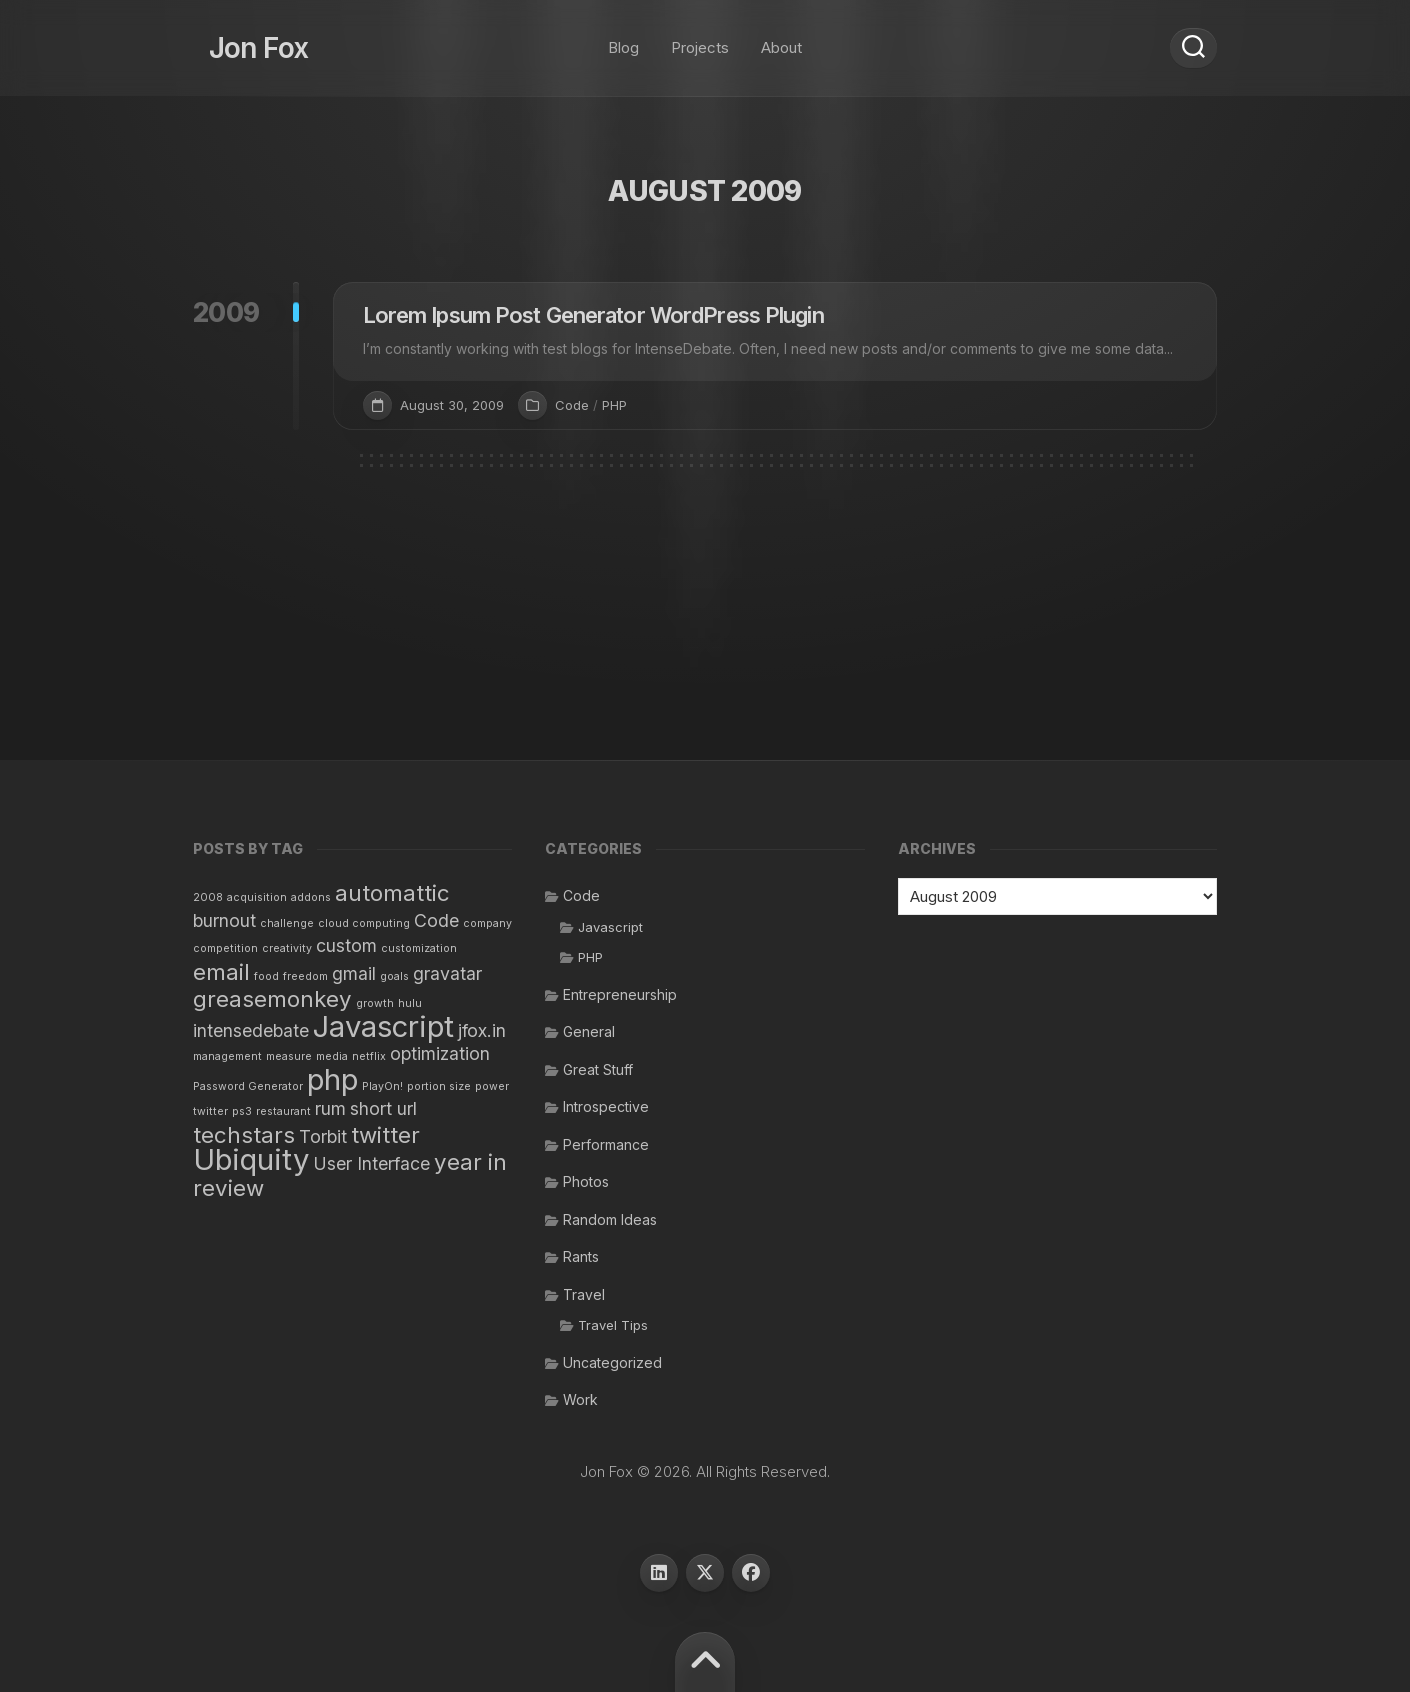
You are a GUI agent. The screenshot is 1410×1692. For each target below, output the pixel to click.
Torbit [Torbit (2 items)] (323, 1136)
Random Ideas (610, 1219)
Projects (700, 39)
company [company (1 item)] (487, 923)
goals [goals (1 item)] (394, 976)
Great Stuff (598, 1069)
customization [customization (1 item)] (419, 948)
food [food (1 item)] (266, 976)
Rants (581, 1256)
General (589, 1031)
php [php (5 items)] (332, 1079)
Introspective (606, 1106)
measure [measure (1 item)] (289, 1056)
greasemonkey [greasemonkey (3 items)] (272, 998)
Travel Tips (613, 1325)
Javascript (610, 927)
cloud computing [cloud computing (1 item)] (364, 923)
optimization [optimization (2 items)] (440, 1053)
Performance (606, 1144)
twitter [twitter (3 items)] (385, 1134)
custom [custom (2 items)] (346, 945)
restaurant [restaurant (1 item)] (283, 1111)
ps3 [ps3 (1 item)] (242, 1111)
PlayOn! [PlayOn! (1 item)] (382, 1086)
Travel (584, 1294)
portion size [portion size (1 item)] (439, 1086)
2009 (226, 312)
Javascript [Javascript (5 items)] (383, 1026)
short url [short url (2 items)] (383, 1108)
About (781, 39)
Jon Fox (243, 40)
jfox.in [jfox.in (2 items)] (482, 1030)
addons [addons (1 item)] (311, 897)
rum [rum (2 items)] (330, 1108)
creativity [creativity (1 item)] (287, 948)
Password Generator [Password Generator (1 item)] (248, 1086)
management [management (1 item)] (227, 1056)
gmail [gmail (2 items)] (354, 973)
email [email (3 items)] (221, 971)
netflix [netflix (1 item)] (369, 1056)
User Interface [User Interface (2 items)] (371, 1163)
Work (580, 1399)
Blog (623, 39)
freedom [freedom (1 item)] (305, 976)
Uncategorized (612, 1362)
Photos (586, 1181)
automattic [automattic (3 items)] (392, 892)
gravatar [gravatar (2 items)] (447, 973)
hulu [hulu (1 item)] (410, 1003)
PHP (614, 405)
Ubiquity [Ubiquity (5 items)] (251, 1159)
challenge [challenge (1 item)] (287, 923)
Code (572, 405)
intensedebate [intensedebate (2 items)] (251, 1030)
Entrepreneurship (620, 994)
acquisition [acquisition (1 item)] (257, 897)
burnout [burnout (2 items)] (224, 920)
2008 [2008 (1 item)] (208, 897)
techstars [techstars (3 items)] (244, 1134)
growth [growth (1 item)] (375, 1003)
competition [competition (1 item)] (225, 948)
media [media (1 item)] (332, 1056)
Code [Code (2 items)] (436, 920)
